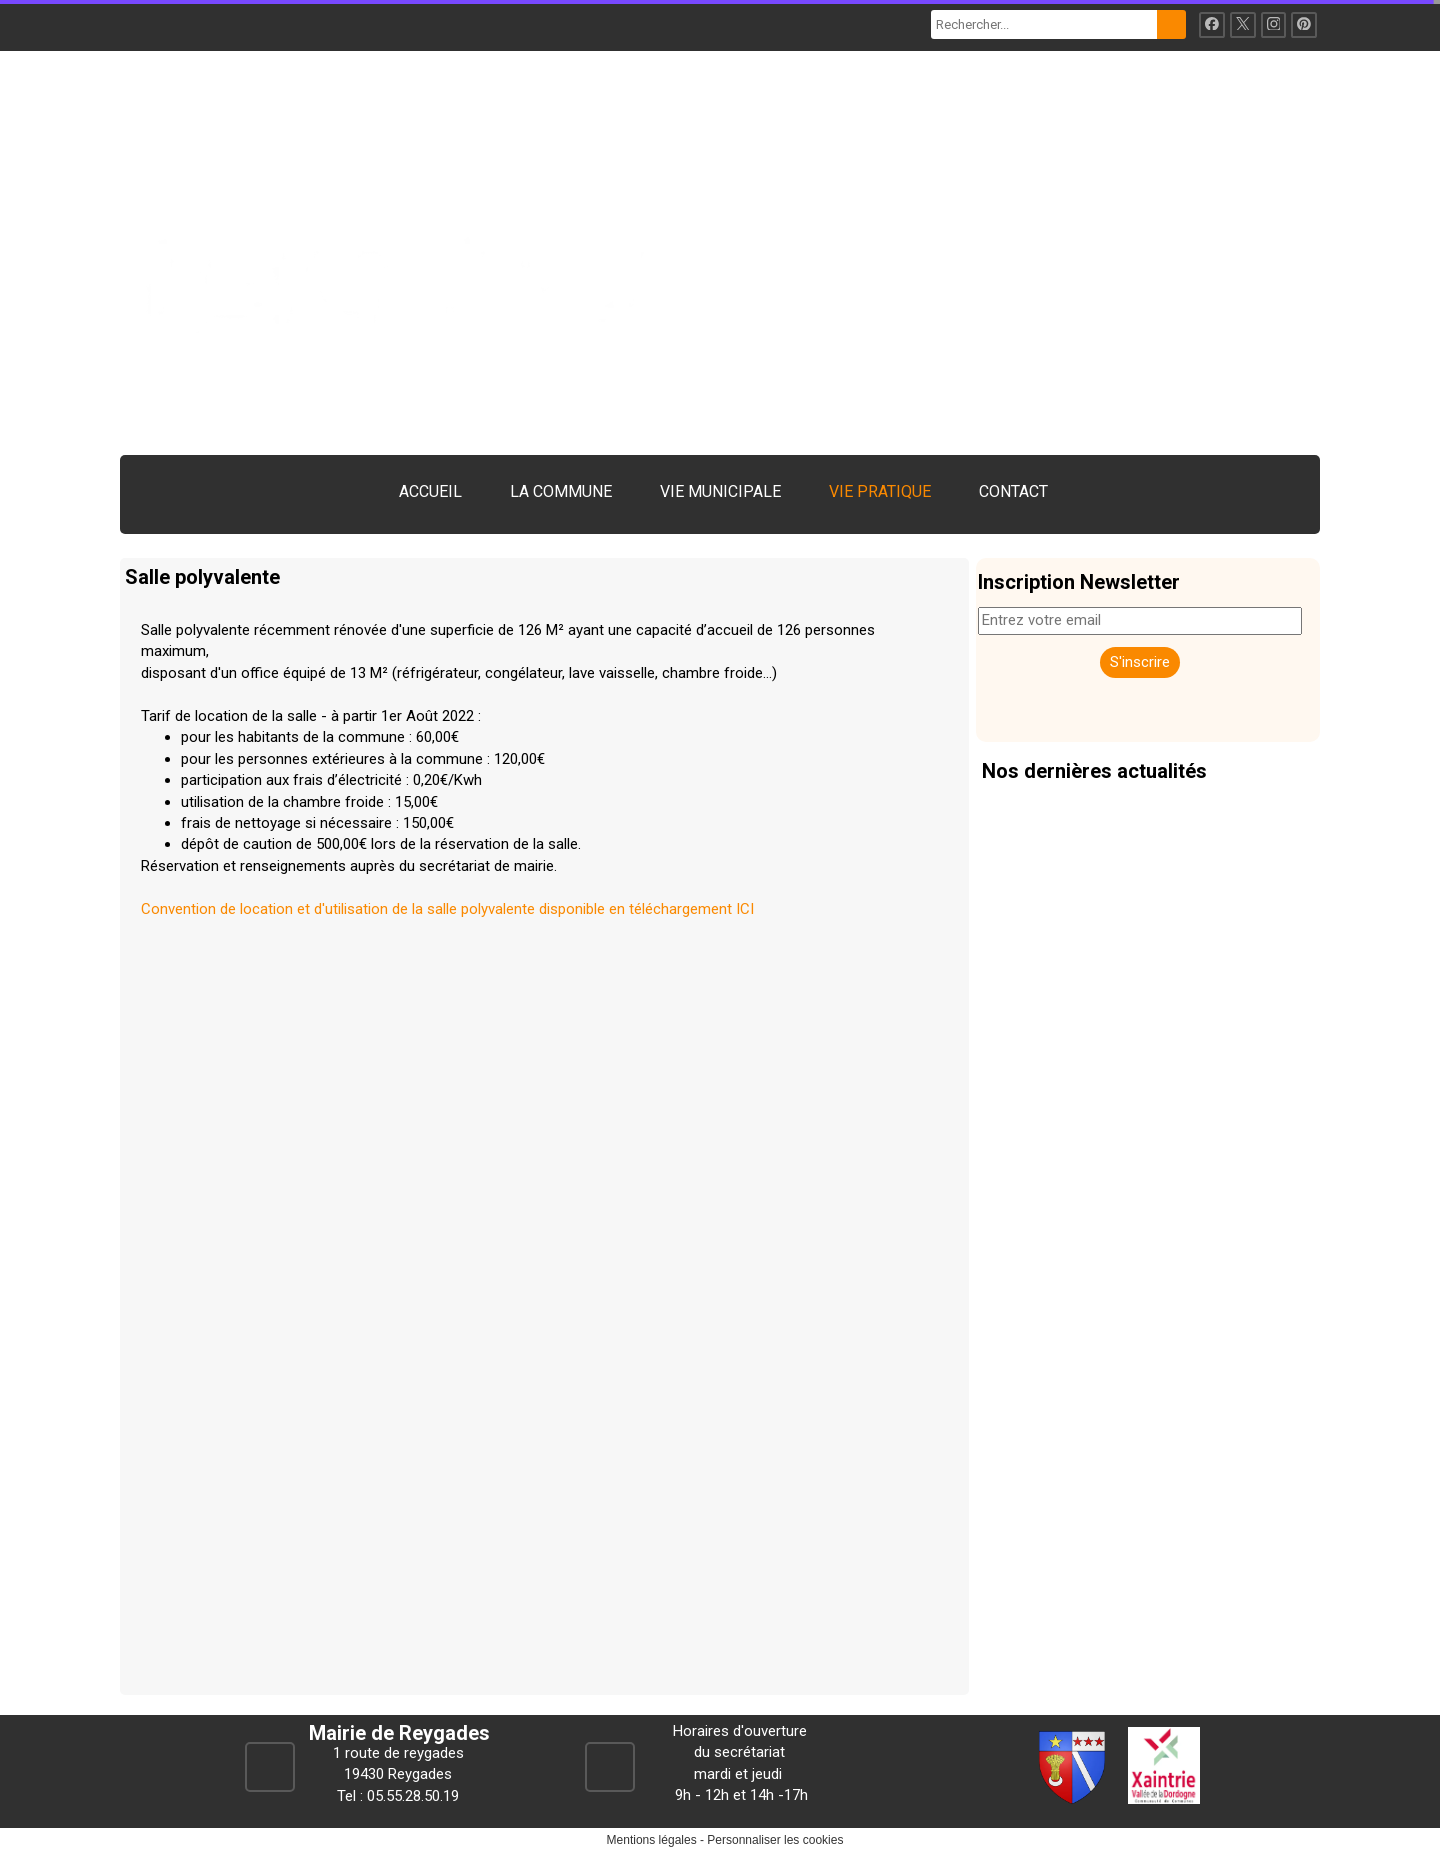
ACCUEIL (430, 491)
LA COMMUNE (561, 491)
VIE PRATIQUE (880, 491)
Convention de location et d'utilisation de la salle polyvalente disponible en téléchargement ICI (447, 909)
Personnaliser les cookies (775, 1840)
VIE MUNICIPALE (720, 491)
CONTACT (1013, 491)
